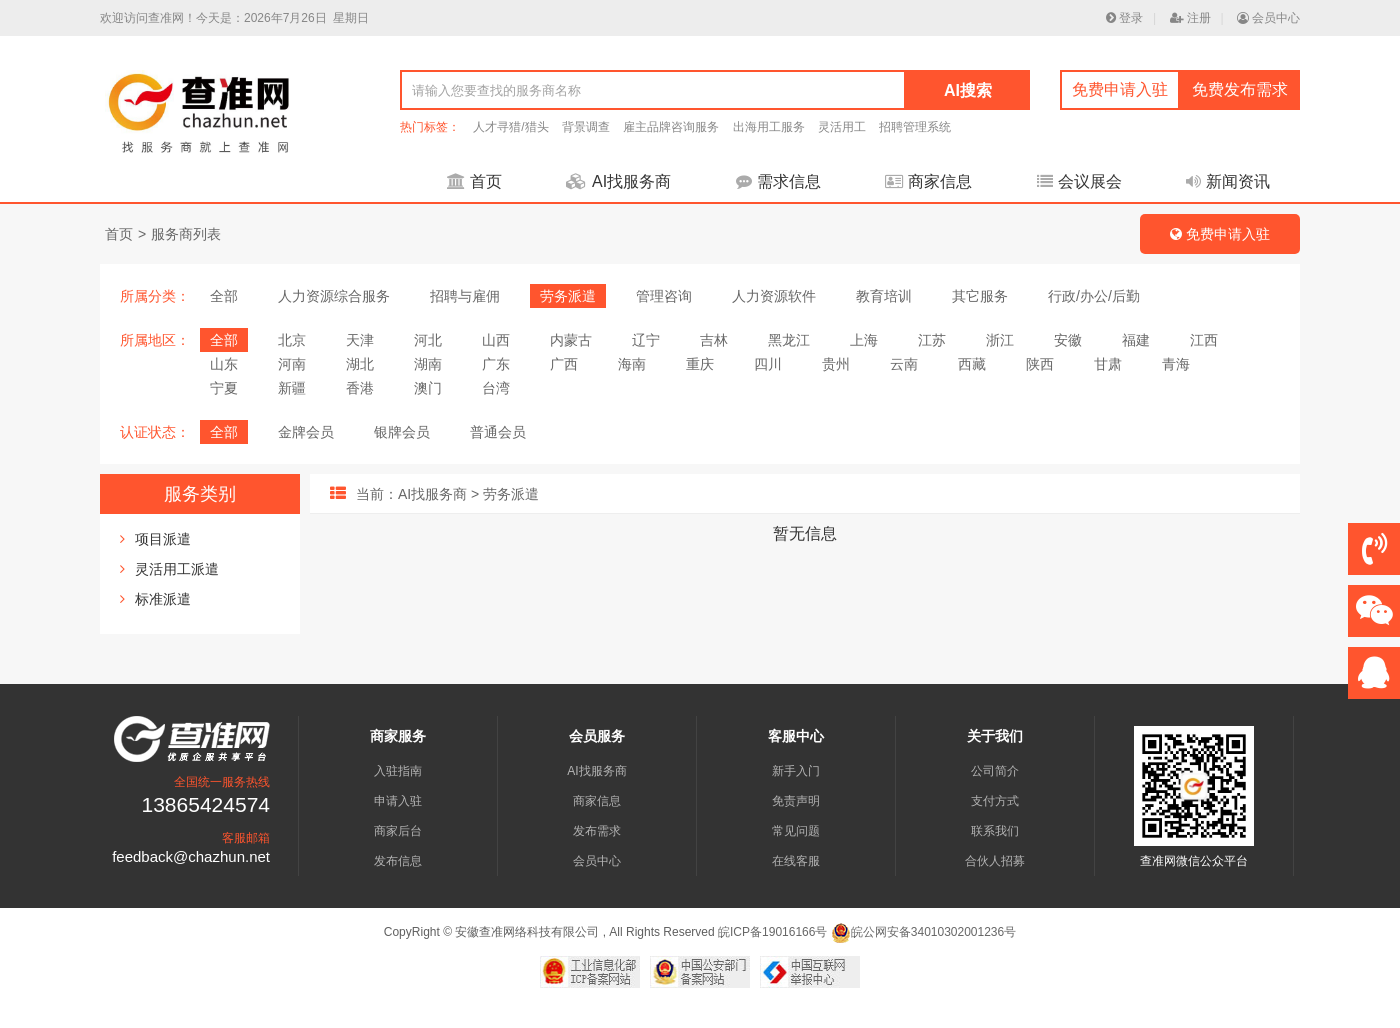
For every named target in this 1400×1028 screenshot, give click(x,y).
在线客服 (796, 861)
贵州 (836, 364)
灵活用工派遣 (177, 569)
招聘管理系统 (915, 127)
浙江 (1000, 340)
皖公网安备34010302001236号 (923, 932)
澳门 (428, 388)
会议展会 (1079, 181)
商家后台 (398, 831)
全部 (224, 296)
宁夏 (224, 388)
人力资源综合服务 (334, 296)
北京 (292, 340)
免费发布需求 (1240, 89)
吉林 (714, 340)
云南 (904, 364)
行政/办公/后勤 (1094, 296)
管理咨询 (664, 296)
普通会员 (498, 432)
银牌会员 (402, 432)
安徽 (1068, 340)
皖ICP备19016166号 (772, 932)
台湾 (496, 388)
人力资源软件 (774, 296)
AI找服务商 (618, 181)
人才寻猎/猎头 (510, 127)
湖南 (428, 364)
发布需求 (597, 831)
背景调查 (586, 127)
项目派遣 (163, 539)
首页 (474, 181)
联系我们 (995, 831)
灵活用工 (842, 127)
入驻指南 (398, 771)
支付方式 (995, 801)
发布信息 (398, 861)
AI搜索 (968, 90)
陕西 (1040, 364)
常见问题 (796, 831)
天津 (360, 340)
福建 (1136, 340)
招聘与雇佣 (465, 296)
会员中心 (1268, 18)
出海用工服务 (769, 127)
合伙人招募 (995, 861)
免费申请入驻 (1120, 89)
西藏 (972, 364)
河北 (428, 340)
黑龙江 (789, 340)
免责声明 (796, 801)
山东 (224, 364)
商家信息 (928, 181)
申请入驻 (398, 801)
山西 (496, 340)
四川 (768, 364)
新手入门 (796, 771)
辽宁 (646, 340)
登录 (1124, 18)
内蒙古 (571, 340)
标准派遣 (163, 599)
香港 (360, 388)
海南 (632, 364)
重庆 (700, 364)
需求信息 (778, 181)
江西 (1204, 340)
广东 (496, 364)
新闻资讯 (1228, 181)
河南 (292, 364)
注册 (1190, 18)
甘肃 (1108, 364)
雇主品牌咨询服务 (671, 127)
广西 (564, 364)
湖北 (360, 364)
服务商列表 (186, 234)
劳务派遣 (568, 296)
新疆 (292, 388)
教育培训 (884, 296)
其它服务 (980, 296)
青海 (1176, 364)
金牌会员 (306, 432)
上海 (864, 340)
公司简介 (995, 771)
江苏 (932, 340)
